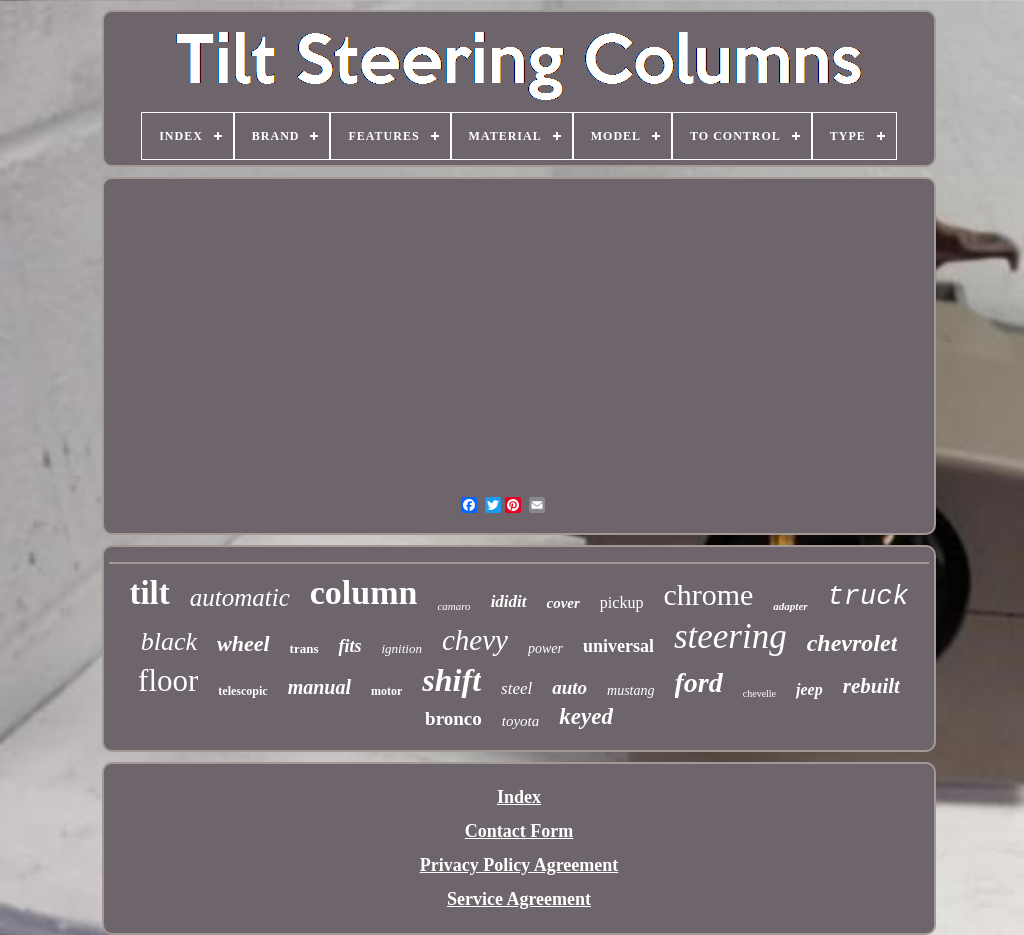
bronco (453, 718)
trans (304, 648)
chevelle (759, 693)
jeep (809, 689)
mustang (630, 690)
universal (618, 646)
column (364, 592)
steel (516, 688)
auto (569, 687)
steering (730, 636)
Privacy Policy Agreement (519, 865)
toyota (521, 721)
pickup (622, 602)
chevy (475, 640)
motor (386, 691)
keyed (586, 716)
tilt (149, 593)
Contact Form (519, 831)
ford (699, 682)
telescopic (242, 691)
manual (319, 687)
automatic (240, 597)
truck (868, 597)
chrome (708, 594)
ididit (509, 601)
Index (519, 797)
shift (451, 680)
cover (563, 603)
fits (349, 646)
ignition (401, 648)
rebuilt (871, 686)
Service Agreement (519, 899)
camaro (453, 606)
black (169, 641)
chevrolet (852, 643)
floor (168, 680)
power (545, 648)
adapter (790, 606)
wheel (243, 643)
